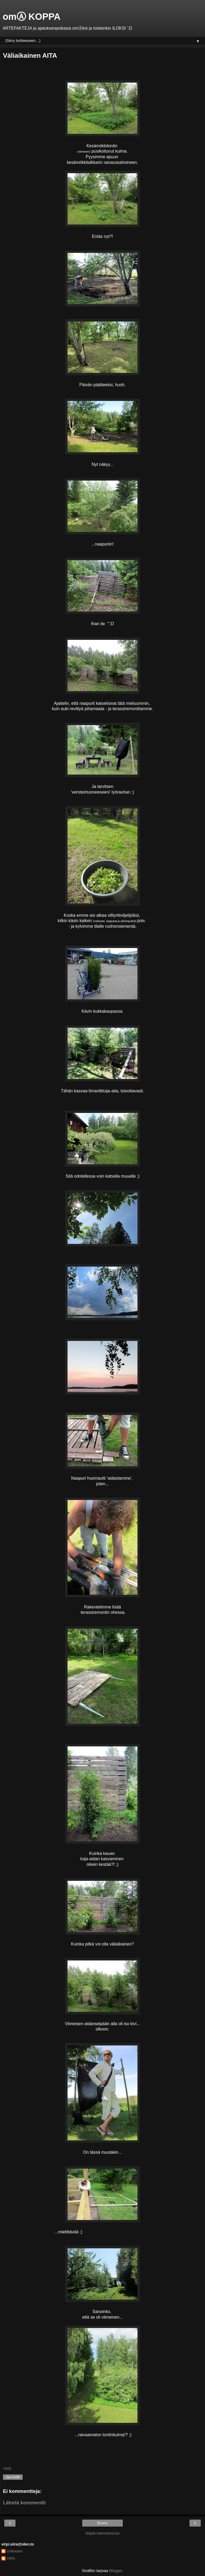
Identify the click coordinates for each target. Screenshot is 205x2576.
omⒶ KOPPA (32, 16)
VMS (11, 2558)
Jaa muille (13, 2477)
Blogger (115, 2571)
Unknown (15, 2551)
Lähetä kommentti (24, 2502)
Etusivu (102, 2523)
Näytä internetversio (102, 2533)
